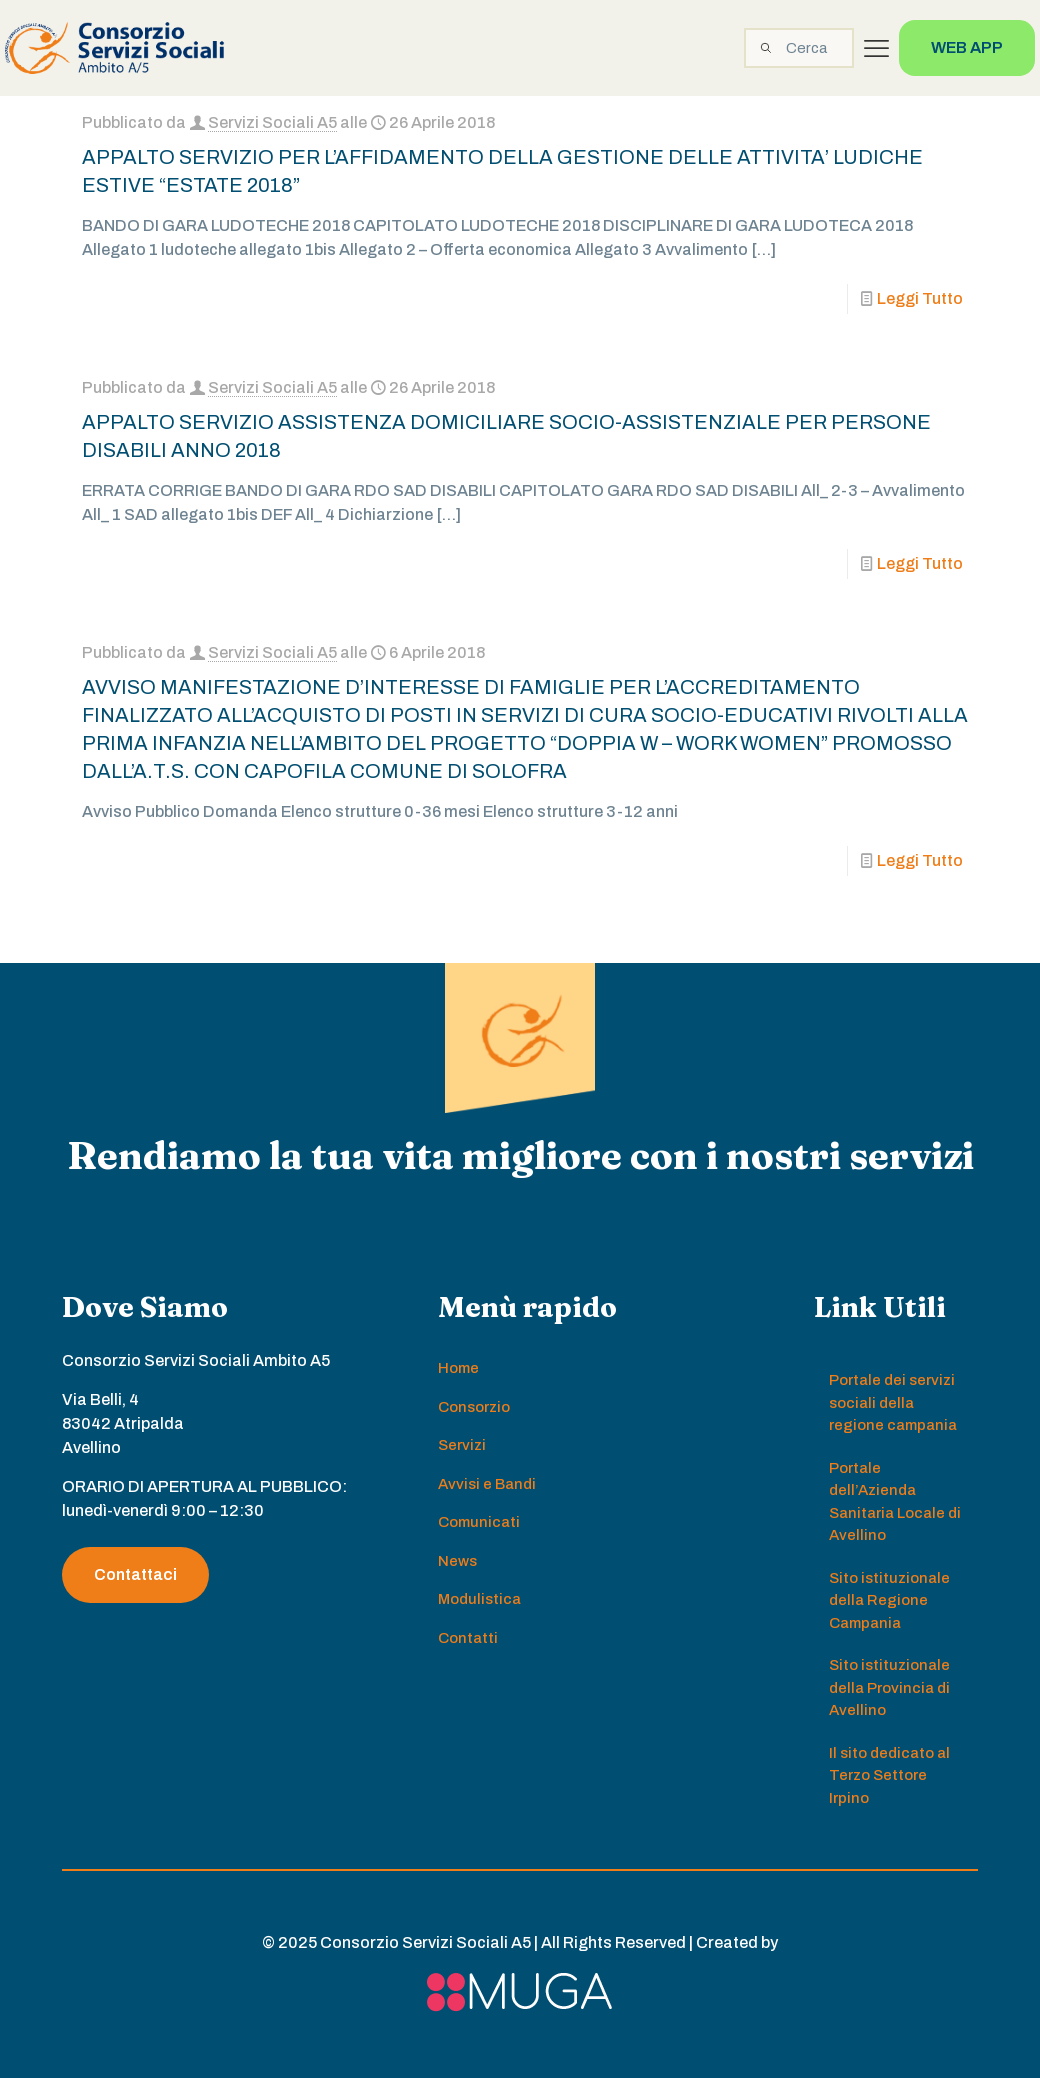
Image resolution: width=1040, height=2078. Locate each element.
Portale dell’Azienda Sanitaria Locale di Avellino (895, 1502)
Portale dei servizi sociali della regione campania (893, 1402)
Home (458, 1368)
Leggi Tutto (920, 298)
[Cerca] (799, 48)
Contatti (468, 1638)
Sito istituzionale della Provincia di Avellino (889, 1687)
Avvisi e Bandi (487, 1484)
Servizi (462, 1445)
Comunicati (479, 1522)
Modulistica (479, 1599)
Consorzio (474, 1407)
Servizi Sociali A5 (272, 122)
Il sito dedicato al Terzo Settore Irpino (889, 1775)
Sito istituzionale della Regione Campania (889, 1600)
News (457, 1561)
